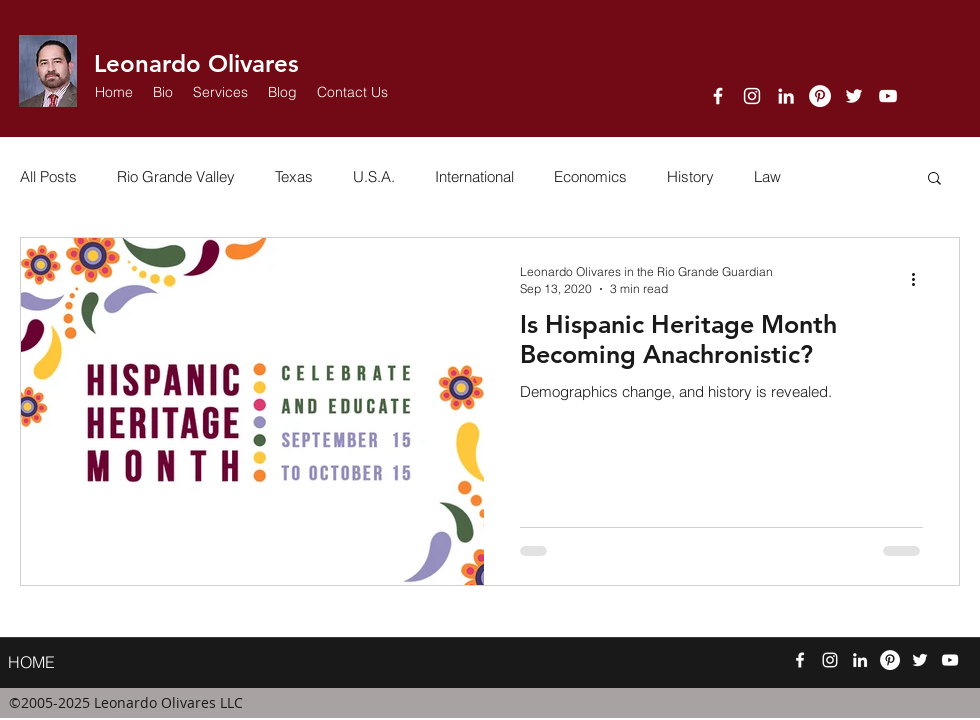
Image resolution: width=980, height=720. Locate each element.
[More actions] (920, 279)
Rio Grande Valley (176, 177)
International (474, 177)
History (690, 177)
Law (767, 177)
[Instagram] (752, 96)
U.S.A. (374, 177)
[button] (220, 92)
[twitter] (854, 96)
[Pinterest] (820, 96)
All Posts (48, 177)
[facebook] (718, 96)
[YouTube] (888, 96)
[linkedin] (786, 96)
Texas (294, 177)
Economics (590, 177)
